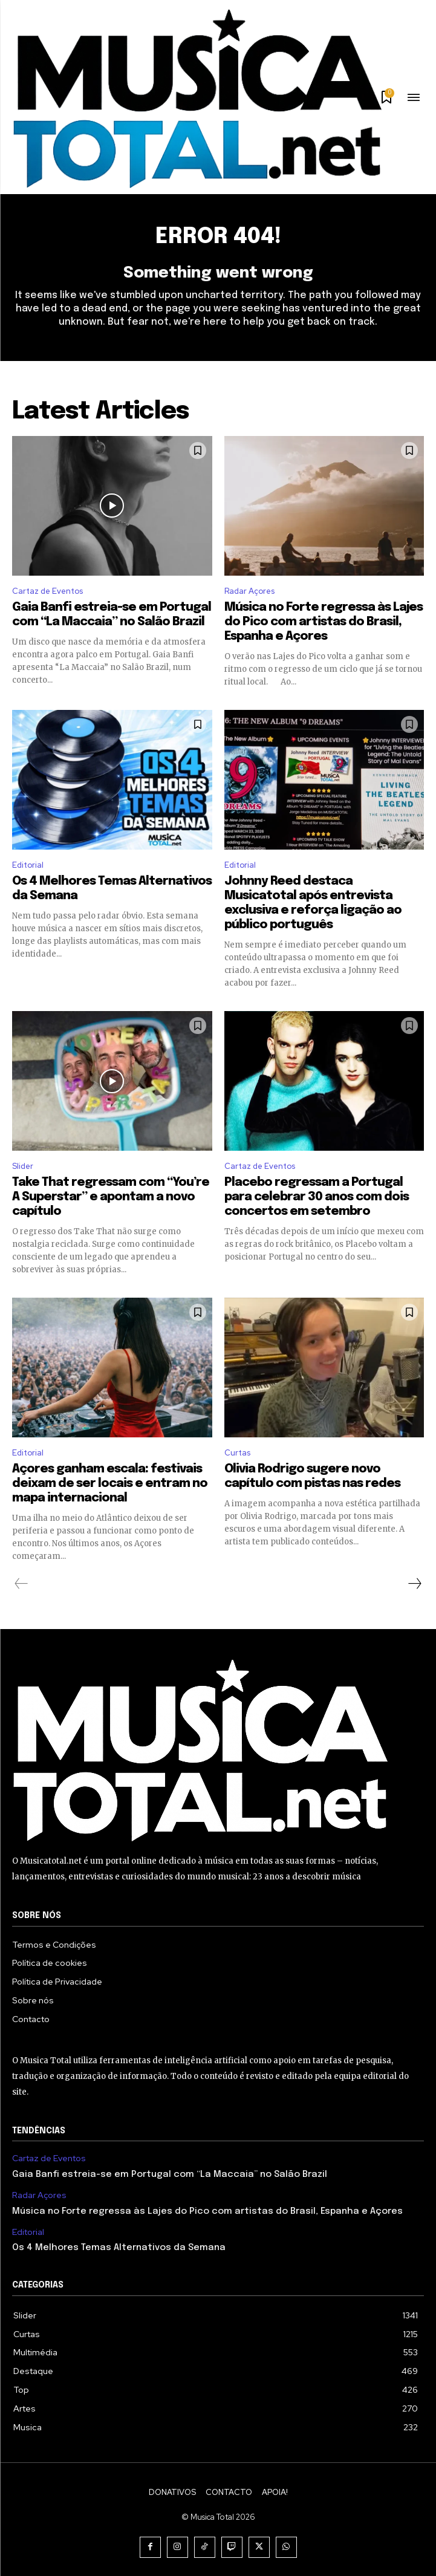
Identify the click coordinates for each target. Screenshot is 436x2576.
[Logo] (197, 98)
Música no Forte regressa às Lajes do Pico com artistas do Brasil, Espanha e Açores (323, 622)
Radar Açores (249, 591)
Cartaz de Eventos (47, 591)
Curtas (237, 1453)
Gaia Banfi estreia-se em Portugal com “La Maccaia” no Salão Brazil (169, 2174)
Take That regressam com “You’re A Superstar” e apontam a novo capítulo (110, 1197)
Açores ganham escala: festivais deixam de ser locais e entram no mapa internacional (109, 1483)
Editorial (28, 865)
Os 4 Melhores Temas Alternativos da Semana (119, 2247)
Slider (22, 1166)
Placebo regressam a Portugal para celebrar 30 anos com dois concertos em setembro (316, 1197)
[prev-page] (21, 1584)
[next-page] (414, 1584)
